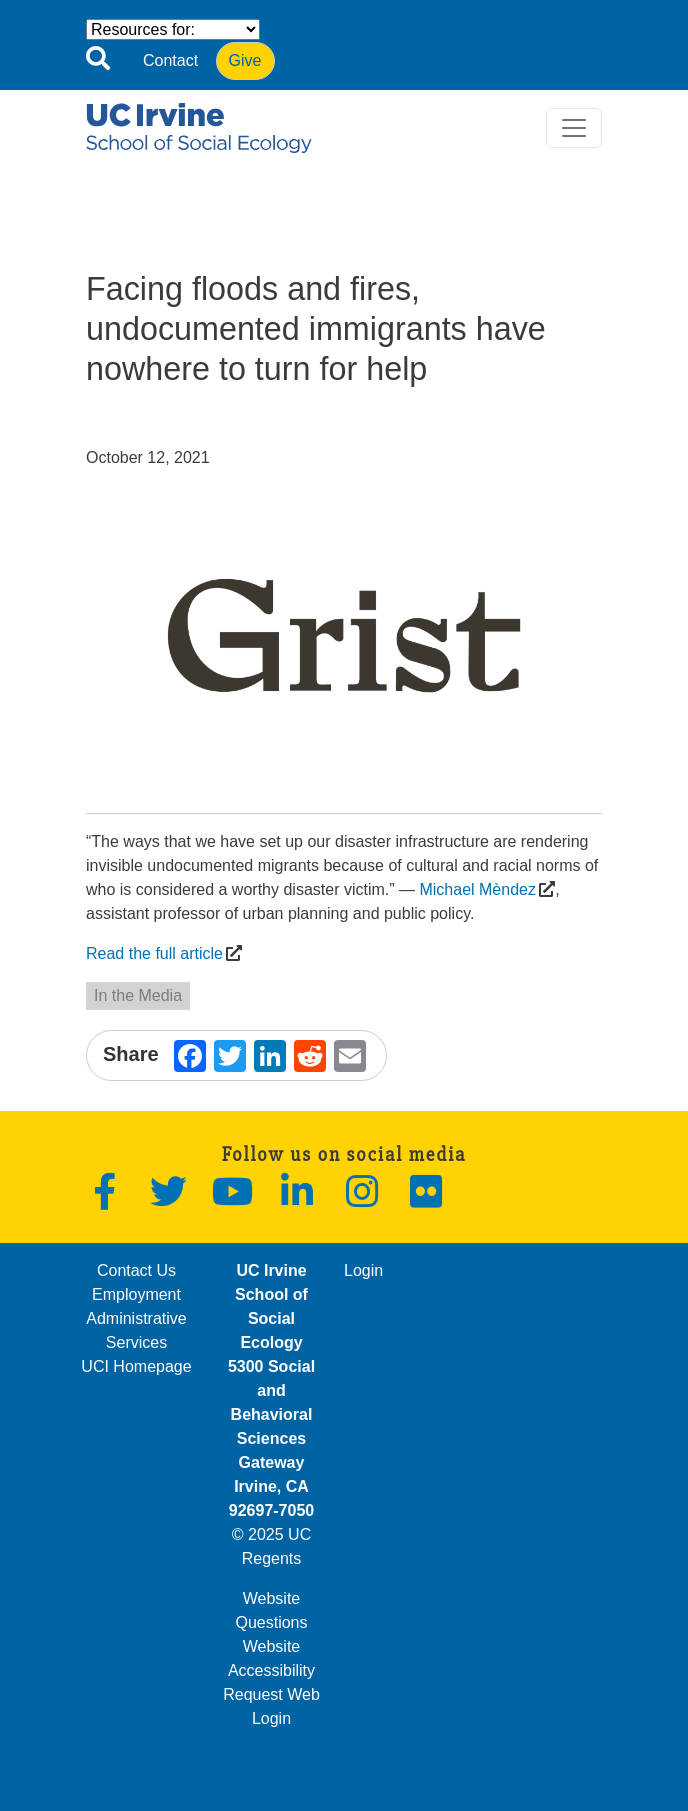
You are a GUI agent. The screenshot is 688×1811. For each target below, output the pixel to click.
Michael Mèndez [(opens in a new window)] (477, 889)
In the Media (138, 995)
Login (363, 1270)
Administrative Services (136, 1330)
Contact (170, 60)
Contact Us (136, 1270)
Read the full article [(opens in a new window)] (154, 953)
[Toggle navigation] (574, 128)
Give (245, 60)
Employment (136, 1294)
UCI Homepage (136, 1366)
